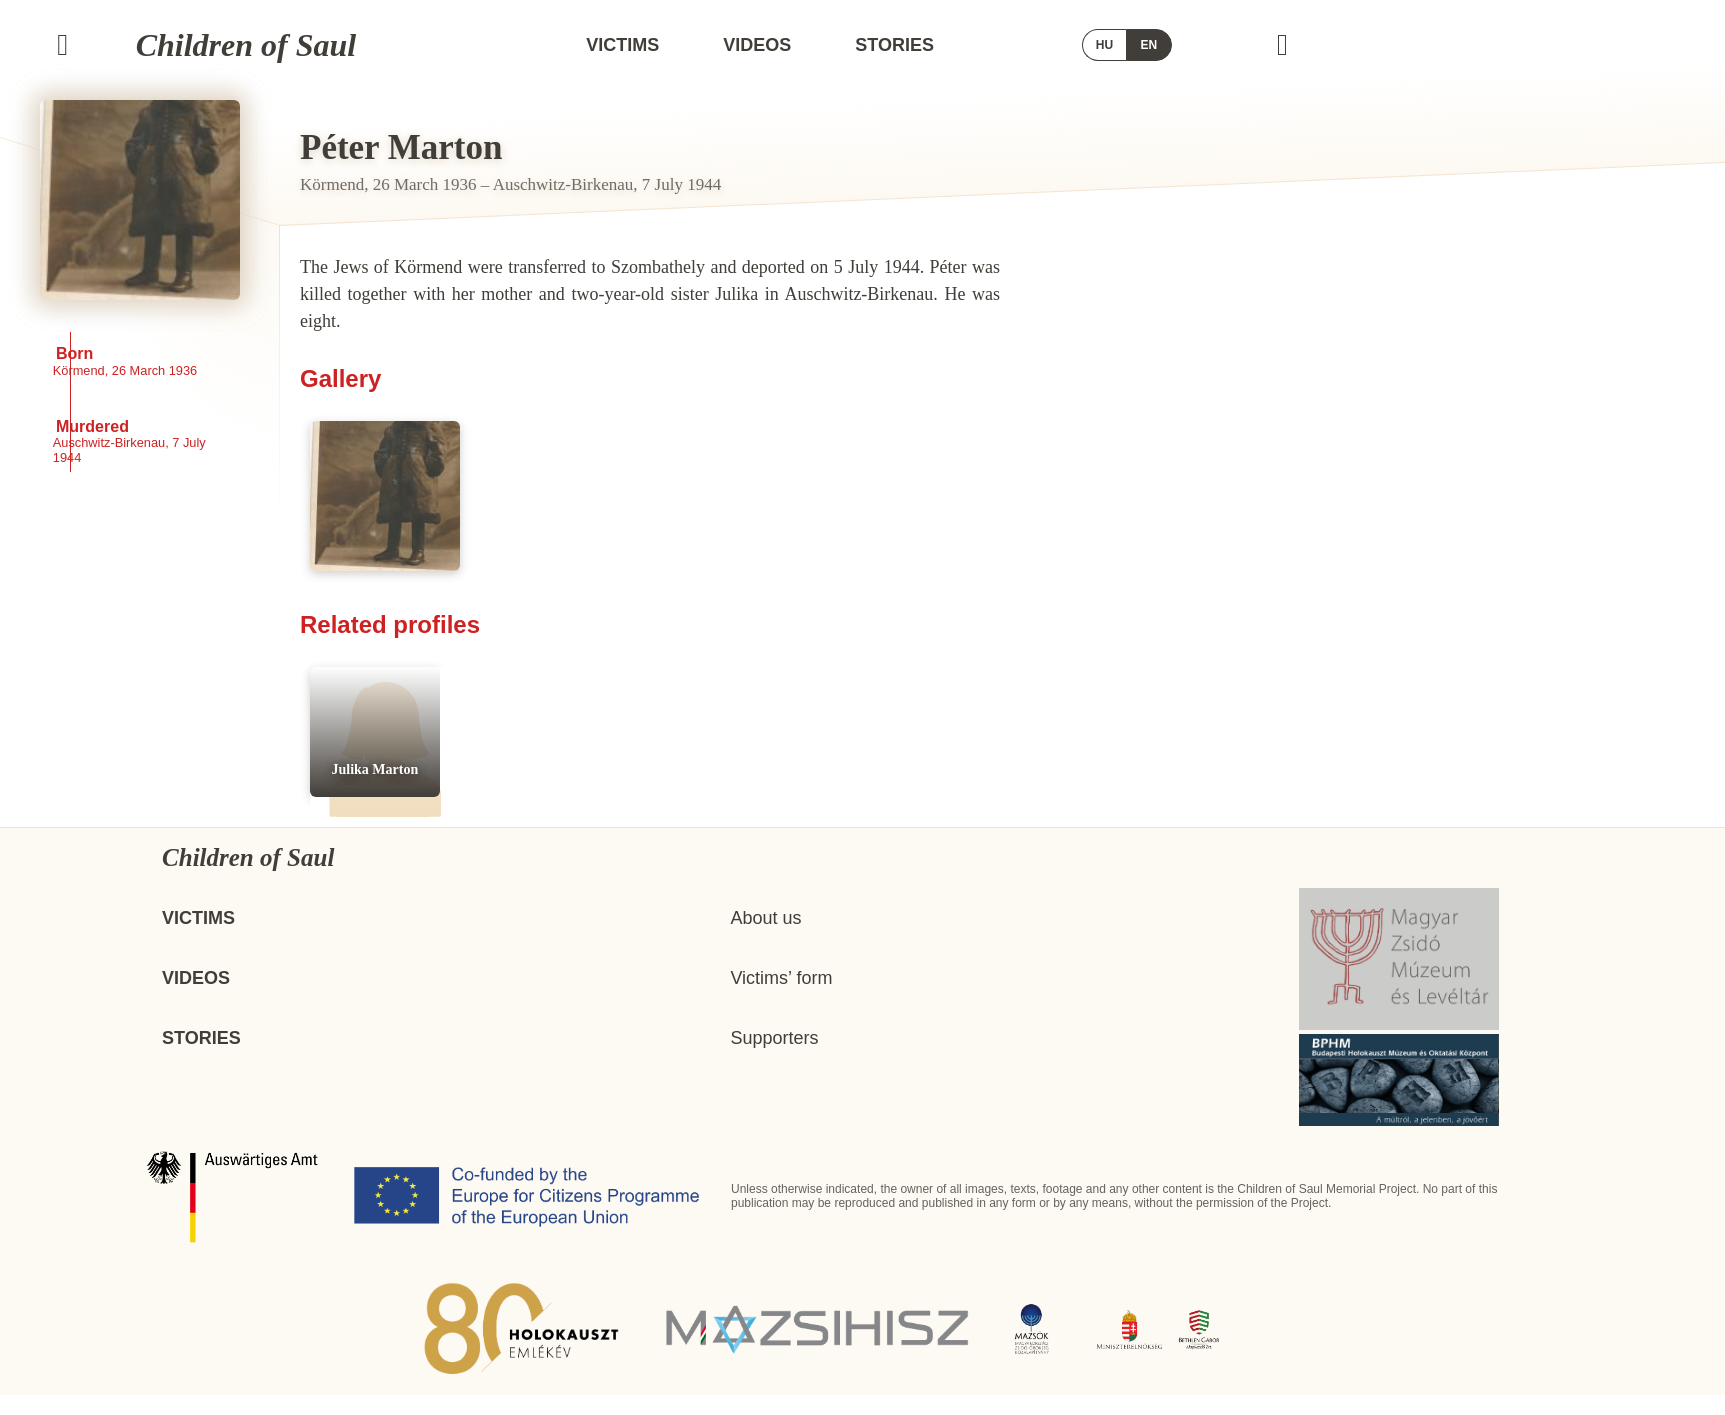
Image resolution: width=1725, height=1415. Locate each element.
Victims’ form (781, 998)
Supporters (774, 1058)
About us (765, 938)
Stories (1054, 45)
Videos (917, 45)
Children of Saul (278, 45)
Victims (782, 45)
